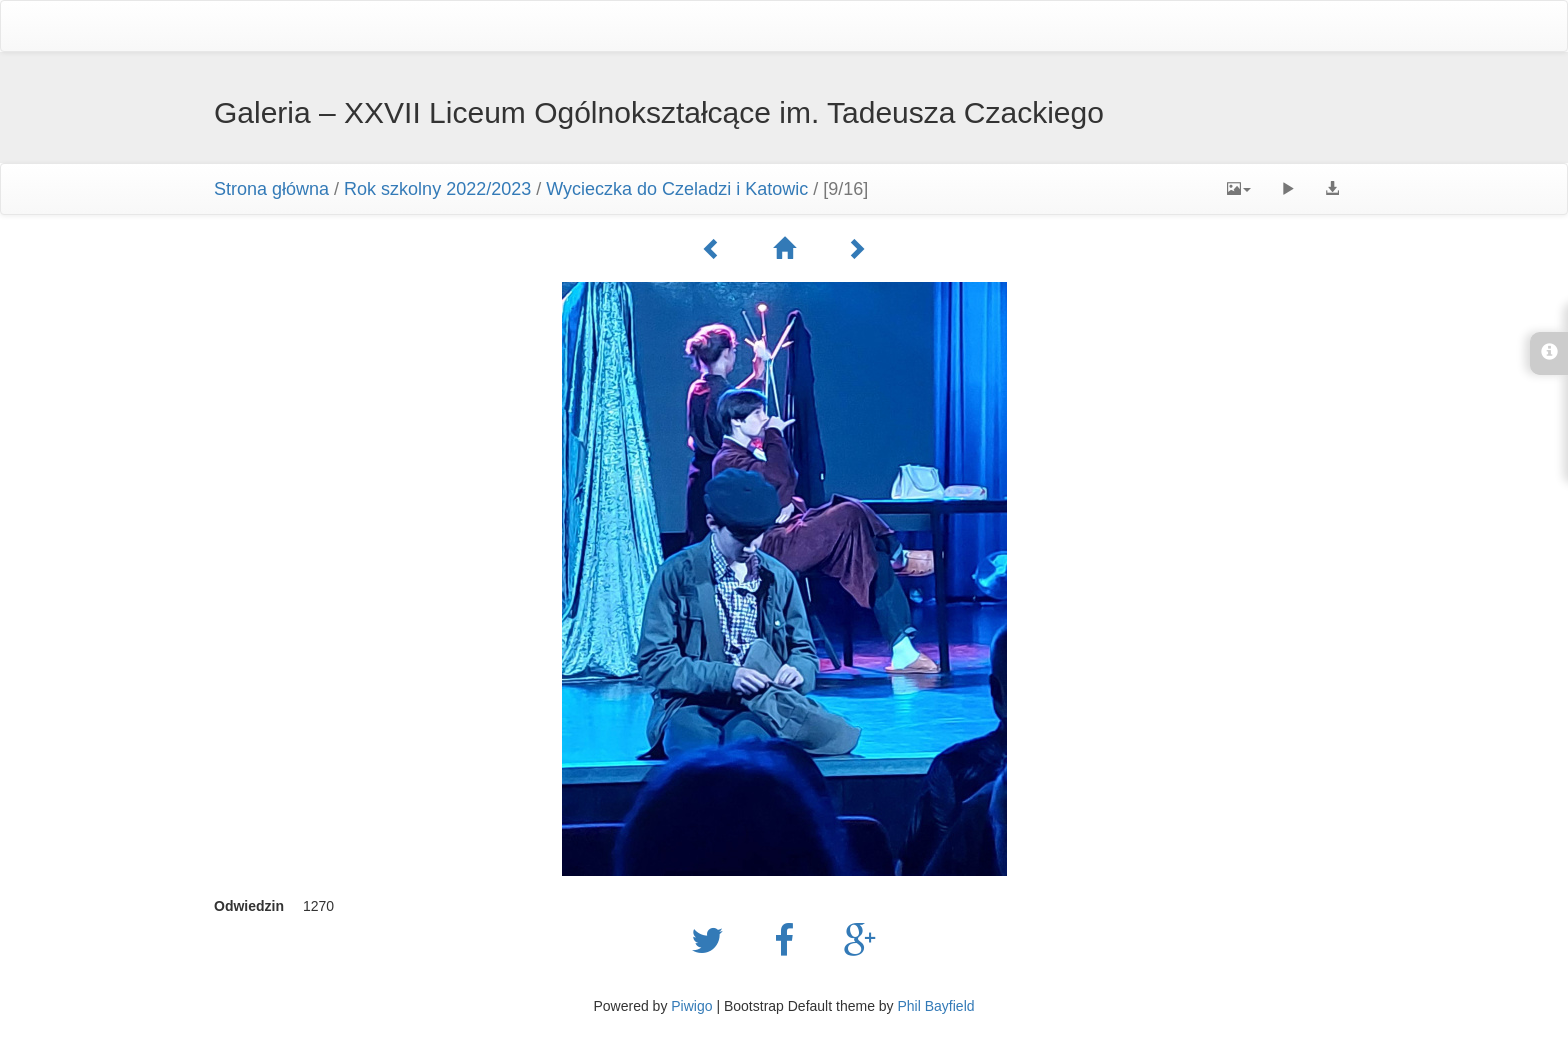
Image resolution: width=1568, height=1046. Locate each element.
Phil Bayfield (935, 1006)
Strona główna (271, 189)
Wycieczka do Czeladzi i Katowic (677, 189)
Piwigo (691, 1006)
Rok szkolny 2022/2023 (437, 189)
